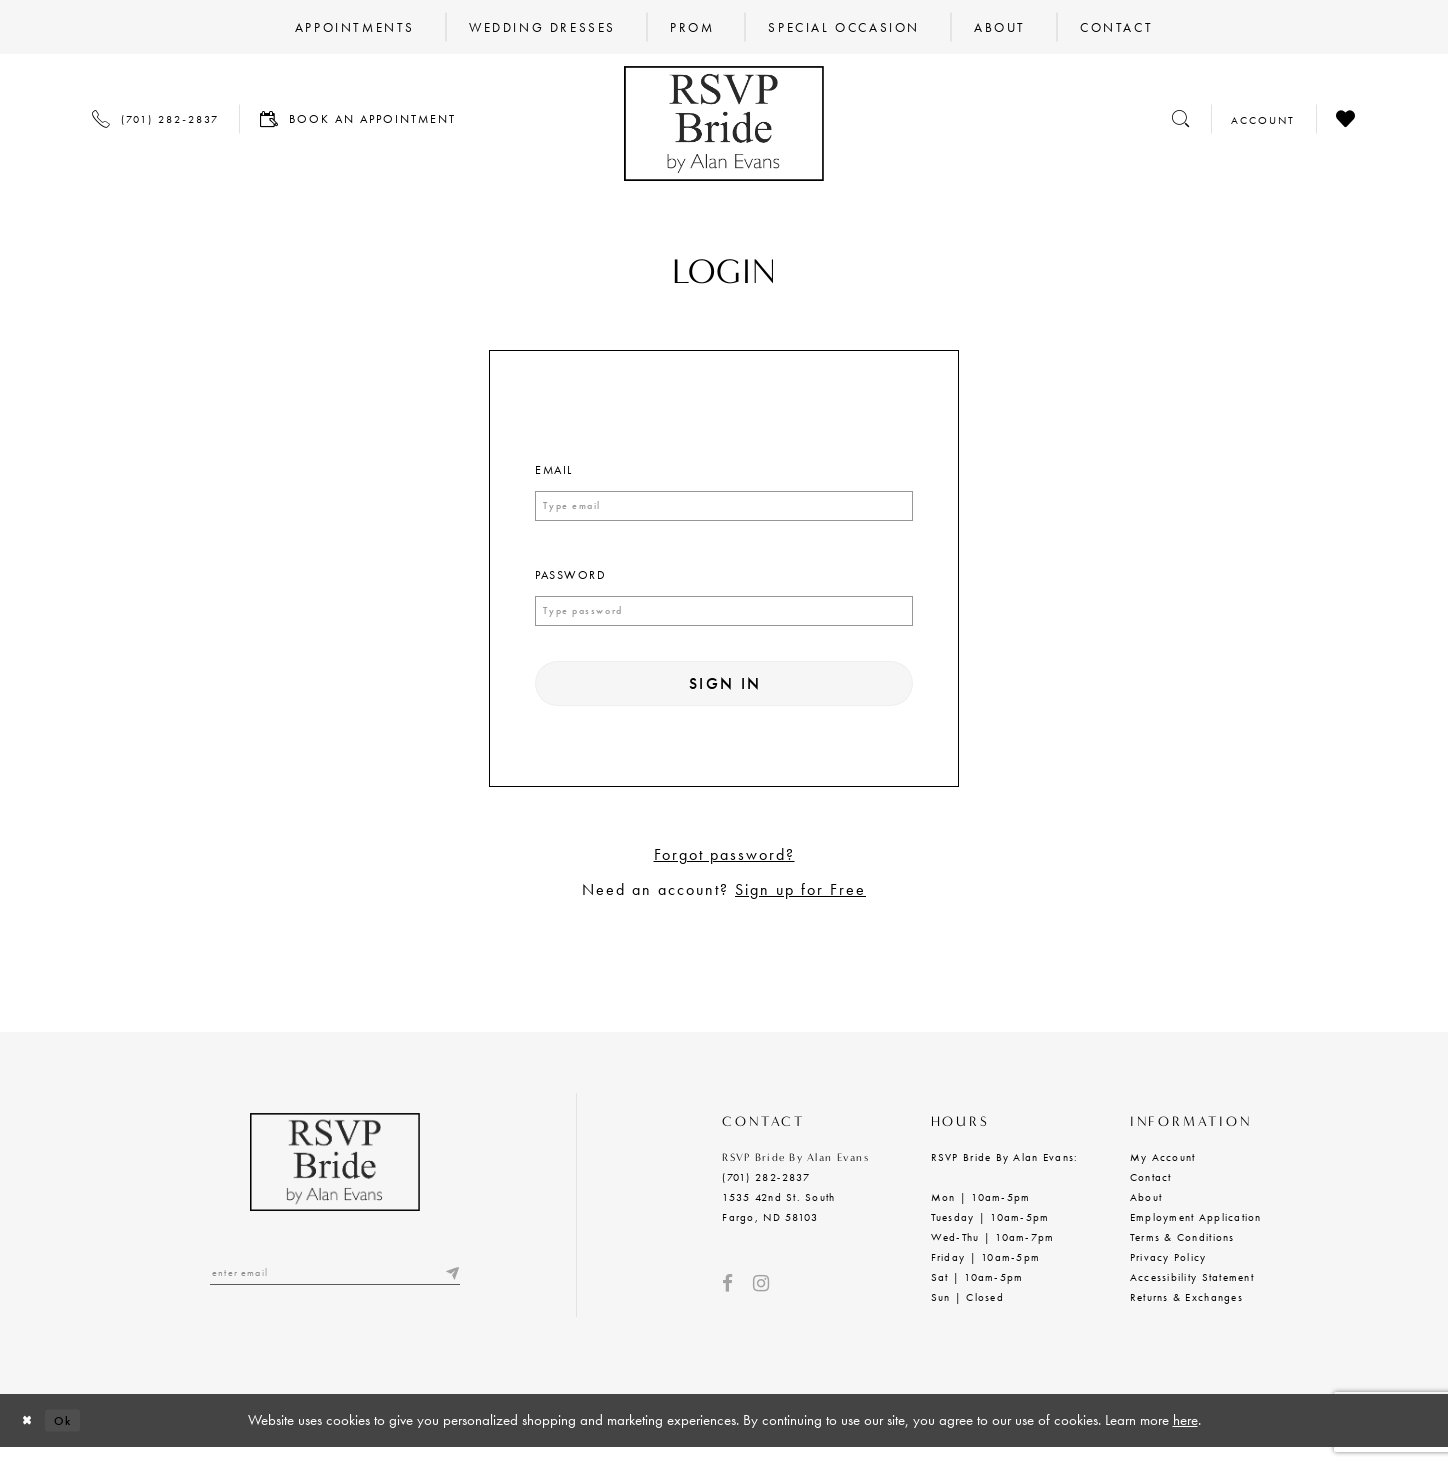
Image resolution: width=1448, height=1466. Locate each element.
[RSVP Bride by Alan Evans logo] (724, 123)
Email (554, 470)
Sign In (726, 696)
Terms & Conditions (1182, 1256)
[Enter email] (335, 1294)
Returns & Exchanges (1186, 1316)
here (1185, 1438)
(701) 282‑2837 (765, 1196)
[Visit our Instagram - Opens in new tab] (761, 1302)
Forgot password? (724, 873)
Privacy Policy (1168, 1276)
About (1146, 1216)
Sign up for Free (800, 908)
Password (570, 578)
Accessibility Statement (1192, 1296)
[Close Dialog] (31, 1438)
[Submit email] (450, 1294)
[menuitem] (355, 27)
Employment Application (1196, 1236)
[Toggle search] (1181, 118)
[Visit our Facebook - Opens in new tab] (727, 1302)
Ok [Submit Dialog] (77, 1438)
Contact (1151, 1196)
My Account (1163, 1176)
